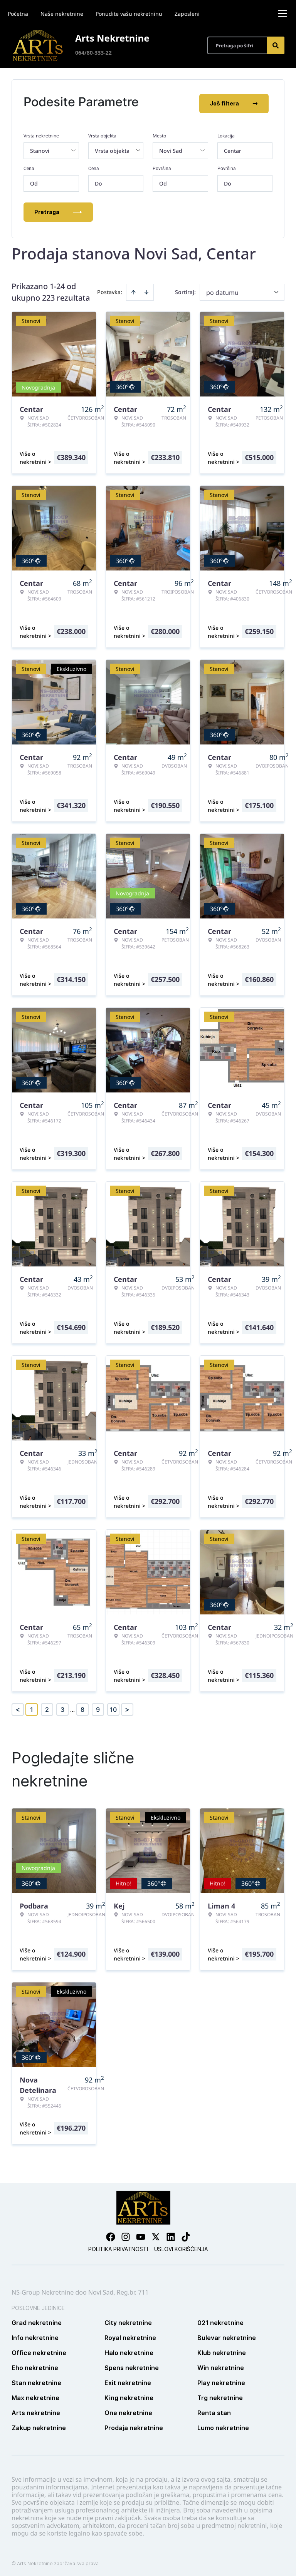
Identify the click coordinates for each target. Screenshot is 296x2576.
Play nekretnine (221, 2380)
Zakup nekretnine (39, 2425)
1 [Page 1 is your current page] (31, 1707)
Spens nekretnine (131, 2365)
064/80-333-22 (93, 52)
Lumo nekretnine (223, 2425)
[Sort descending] (146, 289)
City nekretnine (128, 2320)
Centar (232, 148)
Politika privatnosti (118, 2246)
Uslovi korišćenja (181, 2246)
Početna (18, 13)
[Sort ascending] (133, 289)
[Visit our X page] (155, 2234)
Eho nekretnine (35, 2365)
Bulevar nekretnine (226, 2335)
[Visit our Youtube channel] (140, 2234)
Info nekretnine (35, 2335)
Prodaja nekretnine (133, 2425)
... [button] (72, 1707)
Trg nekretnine (220, 2395)
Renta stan (214, 2410)
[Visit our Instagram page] (125, 2234)
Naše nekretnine (61, 13)
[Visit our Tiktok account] (185, 2234)
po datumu (222, 290)
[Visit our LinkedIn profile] (170, 2234)
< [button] (17, 1707)
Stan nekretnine (36, 2380)
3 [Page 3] (62, 1707)
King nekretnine (128, 2395)
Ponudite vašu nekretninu (129, 13)
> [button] (127, 1707)
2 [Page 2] (47, 1707)
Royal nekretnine (130, 2335)
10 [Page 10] (113, 1707)
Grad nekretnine (37, 2320)
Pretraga (58, 209)
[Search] (275, 45)
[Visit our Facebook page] (110, 2234)
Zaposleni (187, 13)
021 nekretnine (220, 2320)
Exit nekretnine (127, 2380)
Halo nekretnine (128, 2350)
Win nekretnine (220, 2365)
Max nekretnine (35, 2395)
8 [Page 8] (82, 1707)
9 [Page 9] (98, 1707)
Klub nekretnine (221, 2350)
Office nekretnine (39, 2350)
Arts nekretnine (36, 2410)
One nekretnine (128, 2410)
